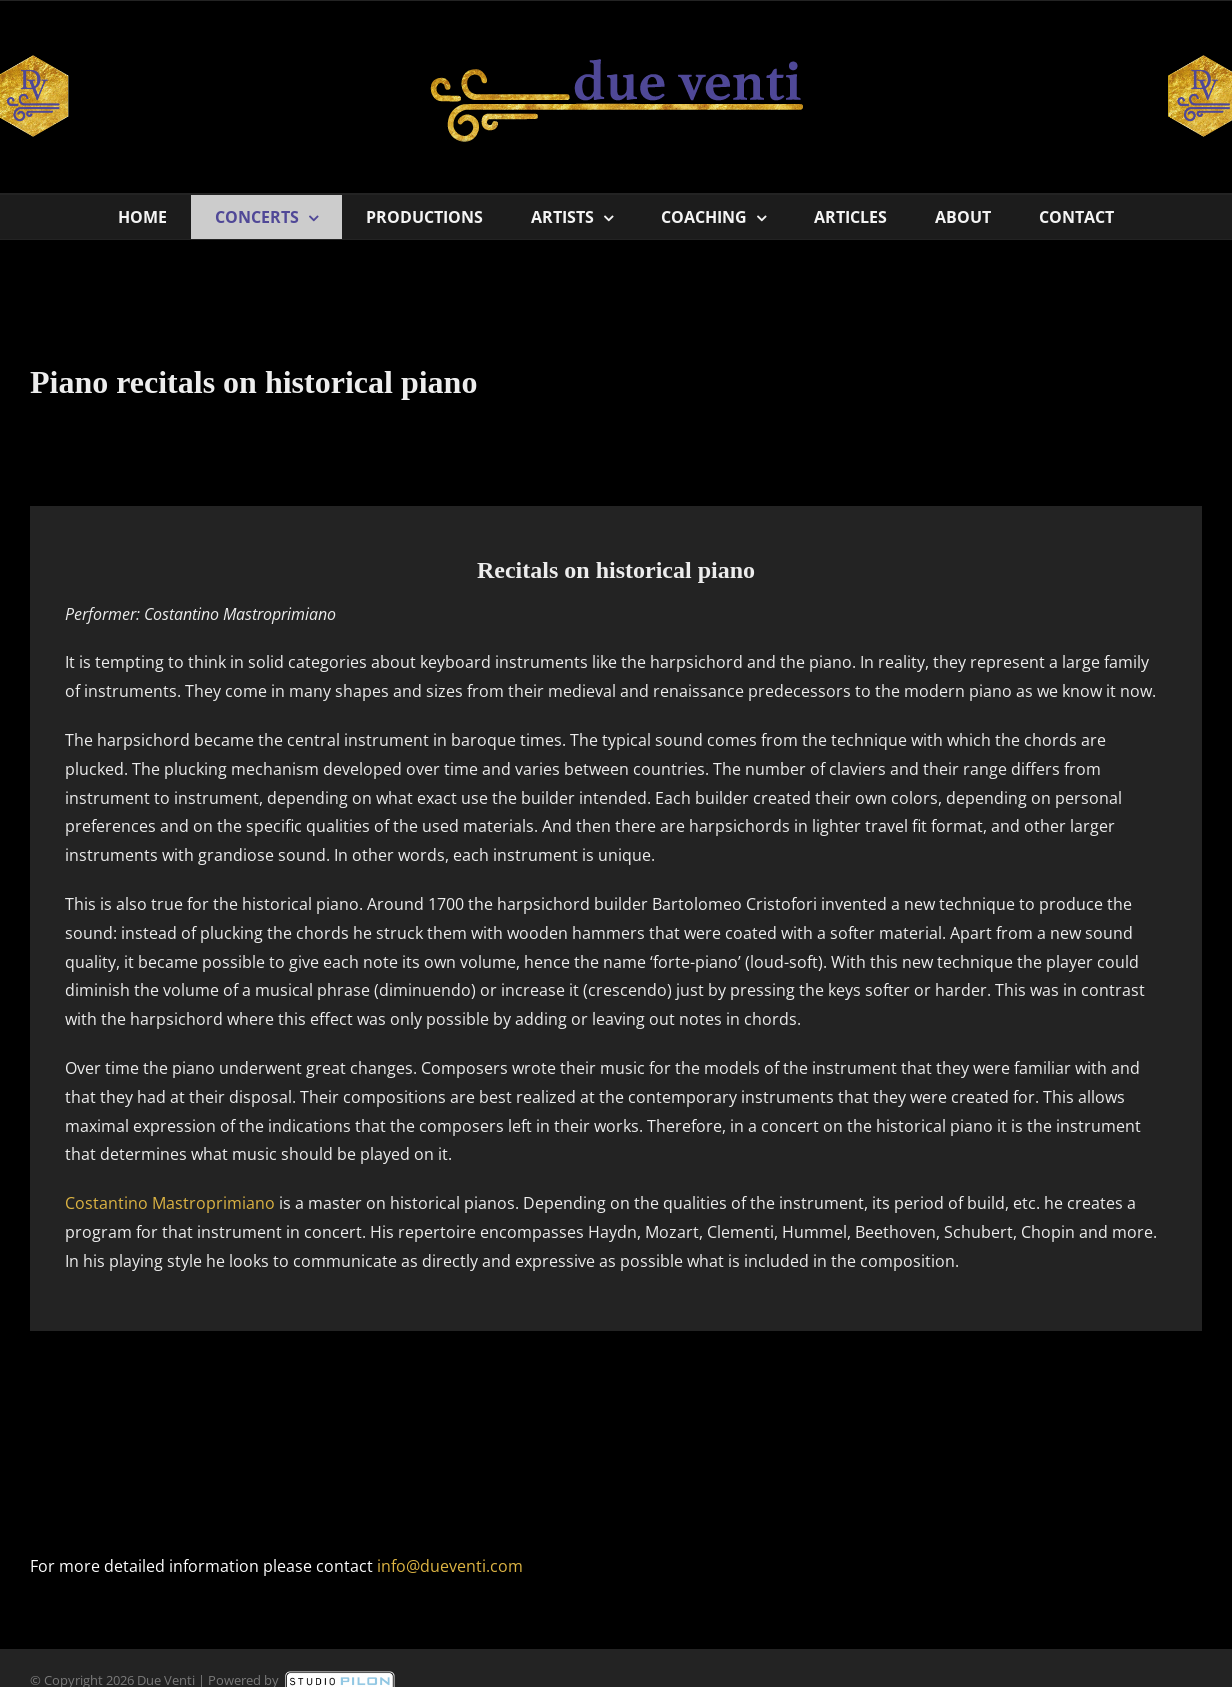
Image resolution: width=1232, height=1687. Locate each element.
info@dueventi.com (450, 1566)
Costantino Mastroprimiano (170, 1203)
